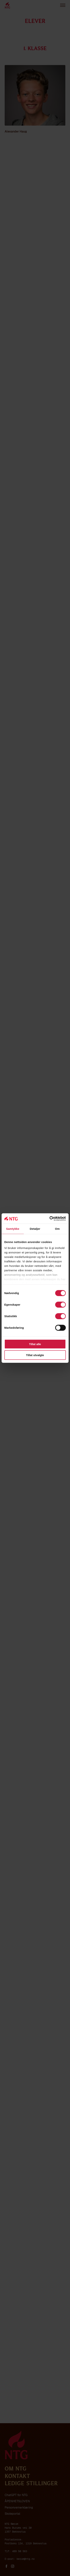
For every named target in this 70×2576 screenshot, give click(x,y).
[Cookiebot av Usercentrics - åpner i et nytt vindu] (50, 1218)
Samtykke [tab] (12, 1228)
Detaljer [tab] (35, 1228)
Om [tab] (57, 1228)
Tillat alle (35, 1344)
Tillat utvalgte (35, 1355)
